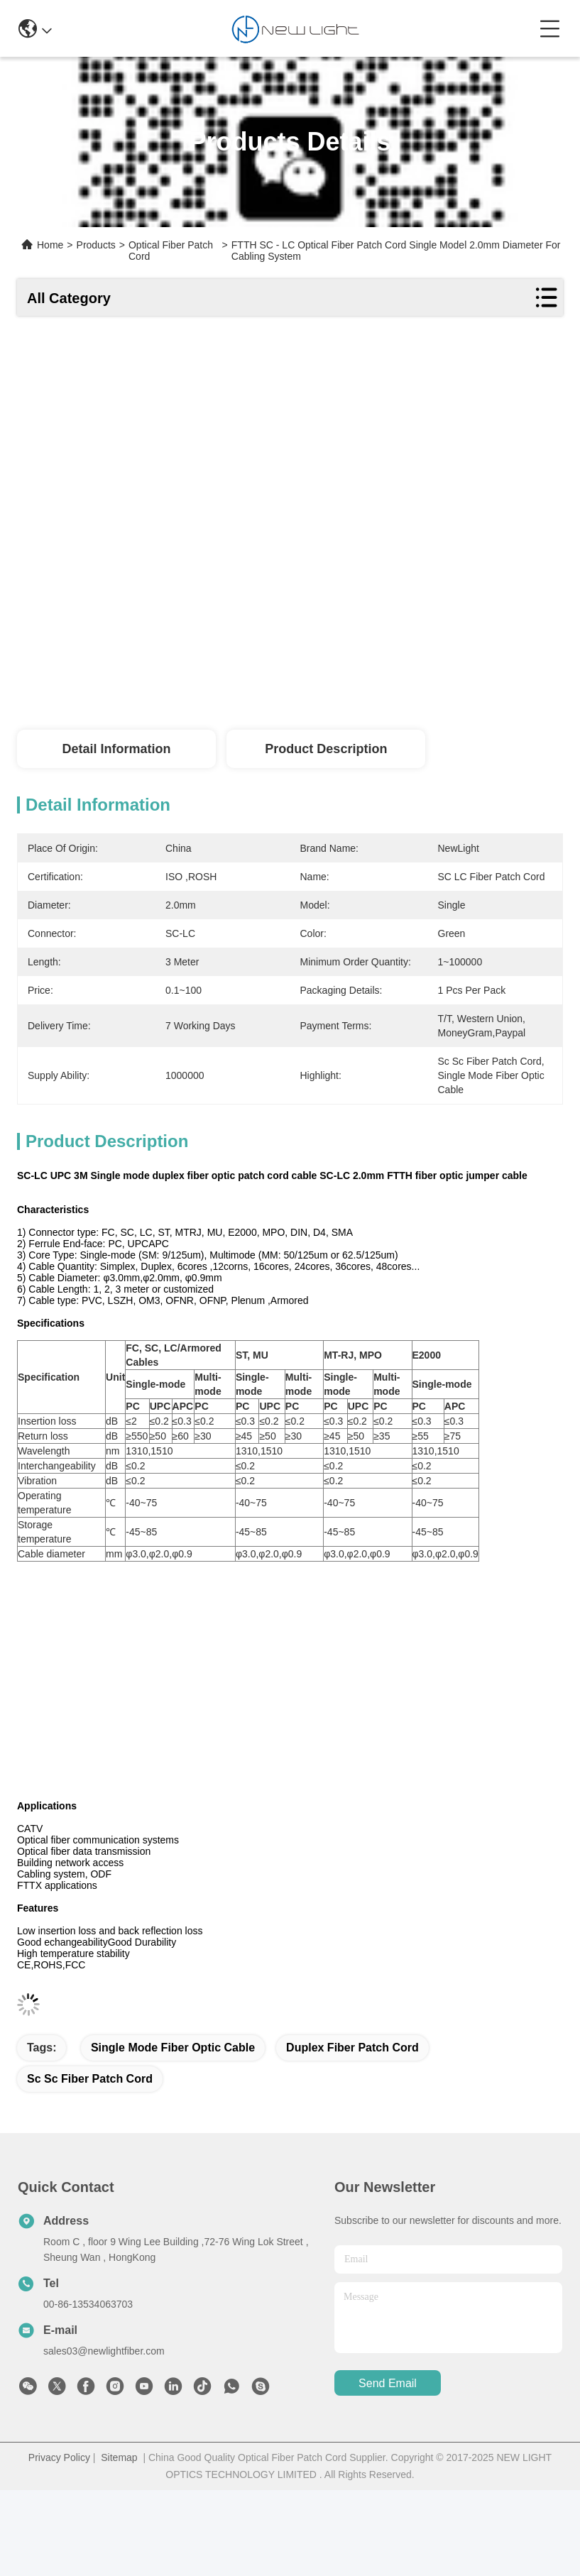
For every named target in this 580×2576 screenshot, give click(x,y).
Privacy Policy (59, 2457)
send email (388, 2383)
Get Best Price (402, 691)
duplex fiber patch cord (352, 2047)
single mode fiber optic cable (173, 2047)
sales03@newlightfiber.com (104, 2351)
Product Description (326, 749)
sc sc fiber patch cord (90, 2079)
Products (96, 245)
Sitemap (119, 2457)
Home (50, 245)
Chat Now (513, 691)
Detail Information (116, 749)
